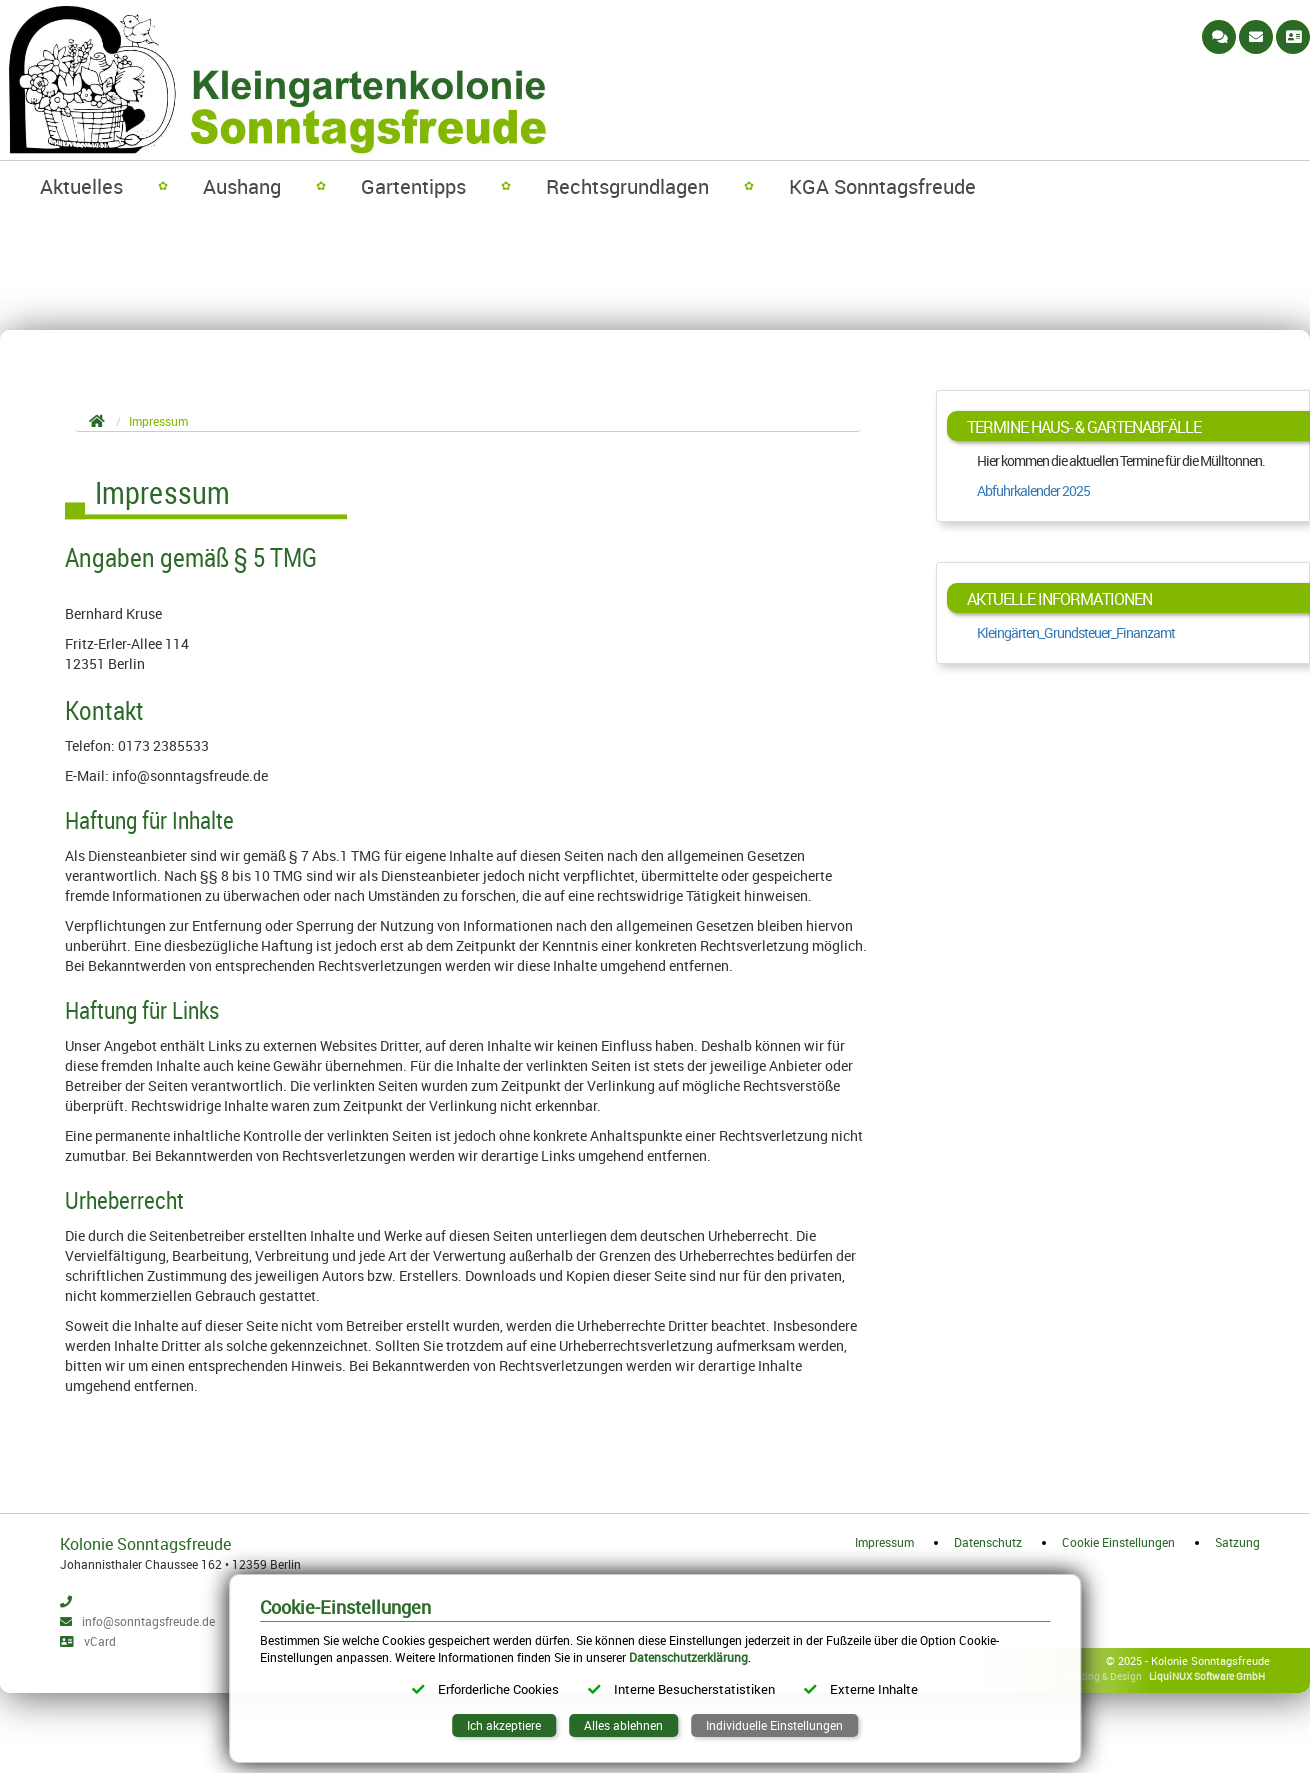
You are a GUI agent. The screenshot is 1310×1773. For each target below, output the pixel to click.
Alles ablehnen (623, 1725)
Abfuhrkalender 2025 (1033, 490)
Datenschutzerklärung (688, 1657)
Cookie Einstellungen (1118, 1542)
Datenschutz (988, 1542)
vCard (100, 1641)
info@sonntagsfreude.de (148, 1621)
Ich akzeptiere (504, 1725)
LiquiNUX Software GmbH (1207, 1676)
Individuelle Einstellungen (774, 1725)
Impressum (884, 1542)
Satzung (1237, 1542)
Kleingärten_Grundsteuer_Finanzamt (1076, 632)
